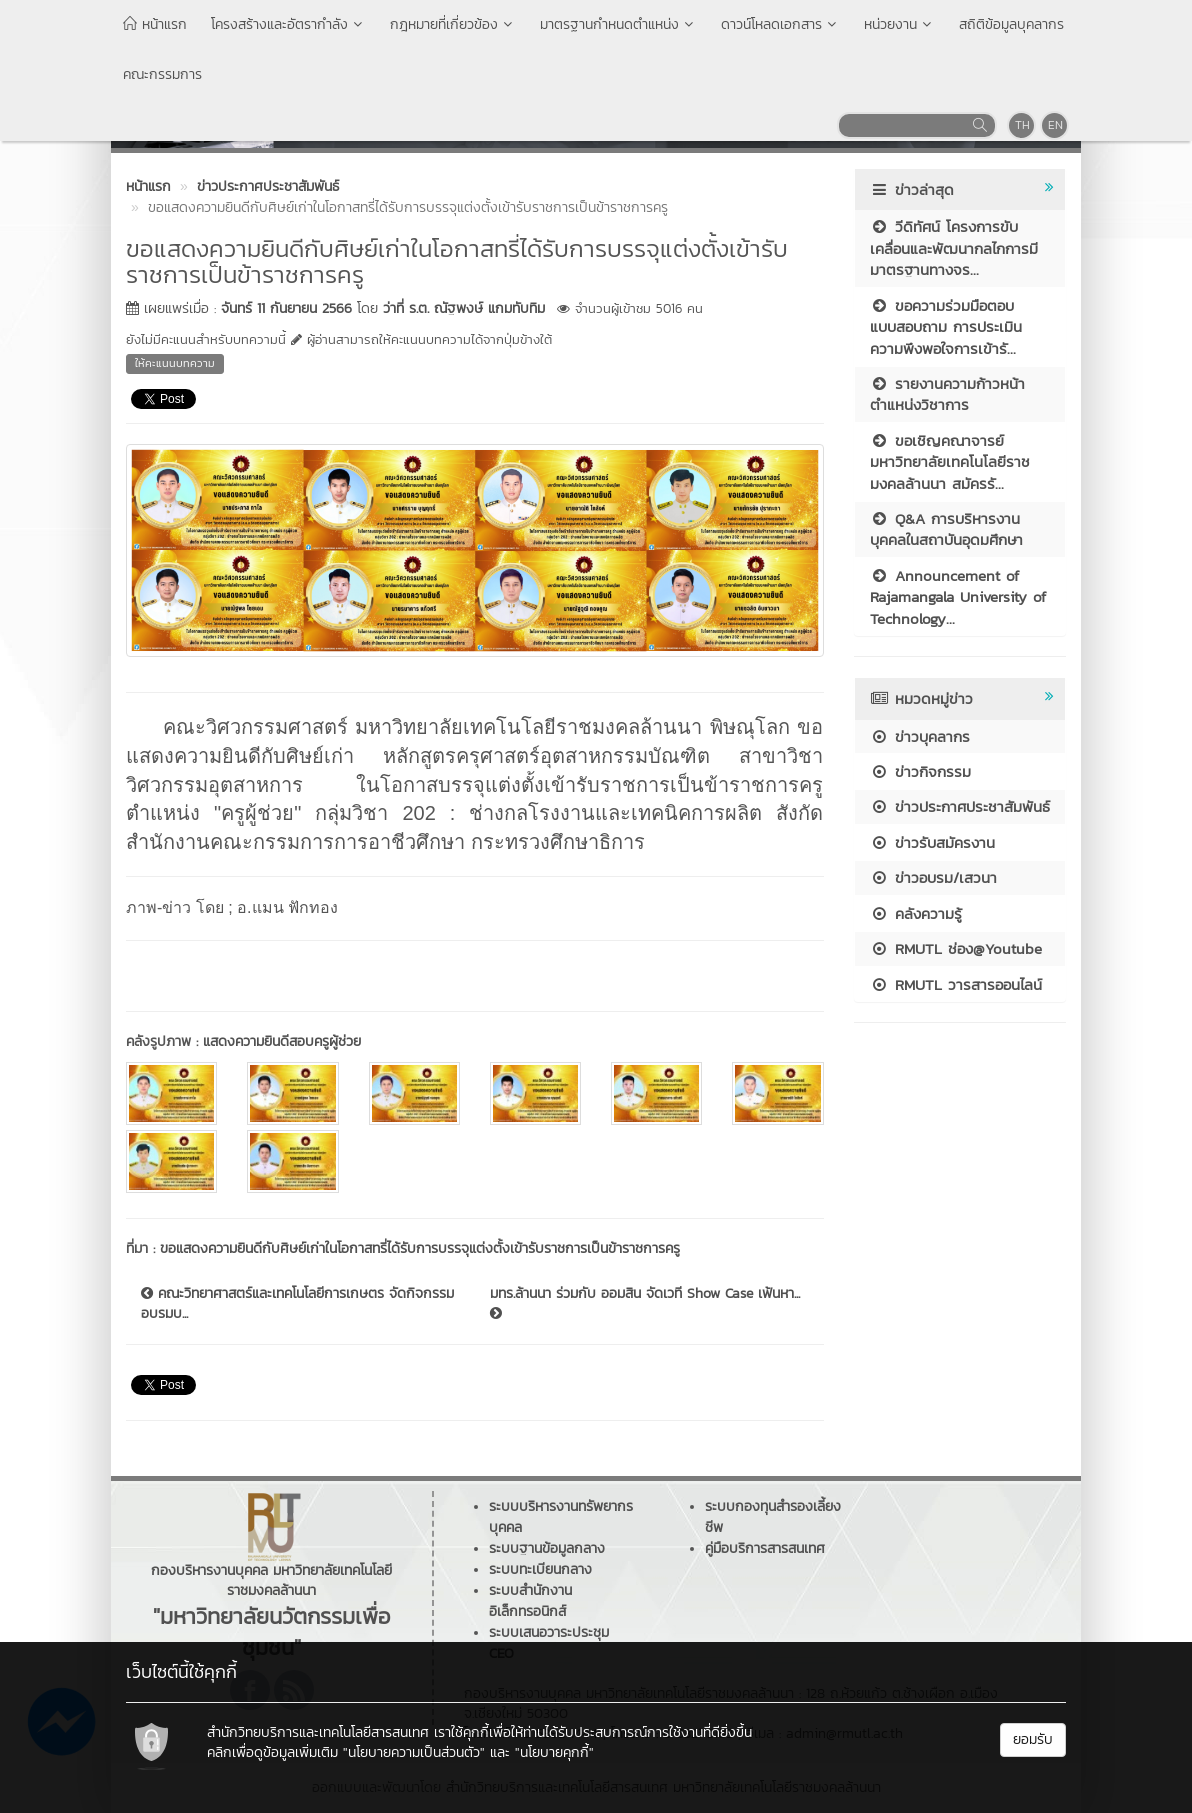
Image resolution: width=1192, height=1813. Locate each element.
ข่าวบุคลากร (920, 736)
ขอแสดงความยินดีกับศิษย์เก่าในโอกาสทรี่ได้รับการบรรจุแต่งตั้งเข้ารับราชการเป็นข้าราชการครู (420, 1248)
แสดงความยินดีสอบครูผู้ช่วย (282, 1041)
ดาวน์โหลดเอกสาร (780, 24)
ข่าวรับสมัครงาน (932, 842)
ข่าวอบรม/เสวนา (933, 877)
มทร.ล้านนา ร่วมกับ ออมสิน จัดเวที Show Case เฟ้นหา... (645, 1302)
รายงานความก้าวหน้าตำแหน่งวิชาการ (947, 394)
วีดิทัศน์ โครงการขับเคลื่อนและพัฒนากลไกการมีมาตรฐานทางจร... (954, 248)
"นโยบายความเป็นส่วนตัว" (414, 1752)
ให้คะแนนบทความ (175, 363)
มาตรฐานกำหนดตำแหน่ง (618, 24)
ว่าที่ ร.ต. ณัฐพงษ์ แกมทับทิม (464, 308)
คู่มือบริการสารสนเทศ (765, 1548)
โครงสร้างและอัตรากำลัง (288, 24)
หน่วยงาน (899, 24)
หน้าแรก (155, 24)
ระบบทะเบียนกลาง (540, 1569)
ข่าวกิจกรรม (920, 771)
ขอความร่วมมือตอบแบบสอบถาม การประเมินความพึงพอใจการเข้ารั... (946, 327)
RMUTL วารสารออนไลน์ (956, 984)
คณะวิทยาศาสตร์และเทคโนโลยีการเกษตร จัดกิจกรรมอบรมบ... (297, 1304)
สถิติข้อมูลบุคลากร (1011, 24)
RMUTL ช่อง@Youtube (956, 948)
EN (1055, 125)
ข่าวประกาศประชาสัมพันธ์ (960, 806)
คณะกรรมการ (162, 74)
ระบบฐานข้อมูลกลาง (547, 1548)
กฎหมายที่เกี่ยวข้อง (453, 24)
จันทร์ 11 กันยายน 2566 (286, 308)
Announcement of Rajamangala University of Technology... (958, 597)
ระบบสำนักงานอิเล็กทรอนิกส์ (530, 1601)
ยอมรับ (1033, 1739)
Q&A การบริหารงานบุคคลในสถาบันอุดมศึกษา (946, 529)
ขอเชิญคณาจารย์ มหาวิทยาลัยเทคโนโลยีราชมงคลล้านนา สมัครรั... (950, 462)
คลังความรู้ (916, 913)
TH (1022, 125)
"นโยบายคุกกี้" (554, 1752)
